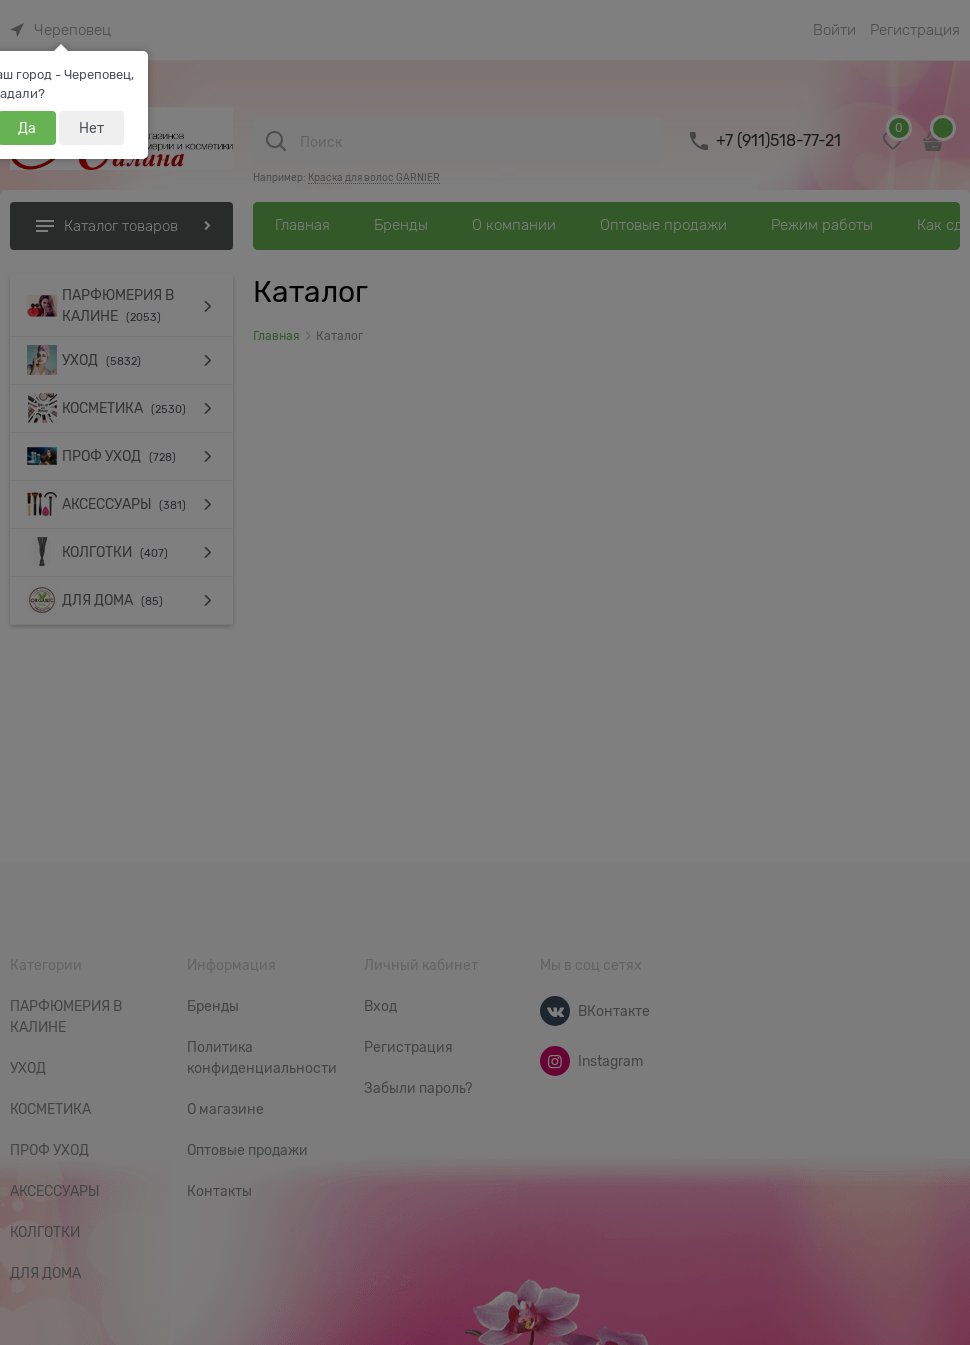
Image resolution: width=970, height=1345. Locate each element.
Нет (91, 128)
